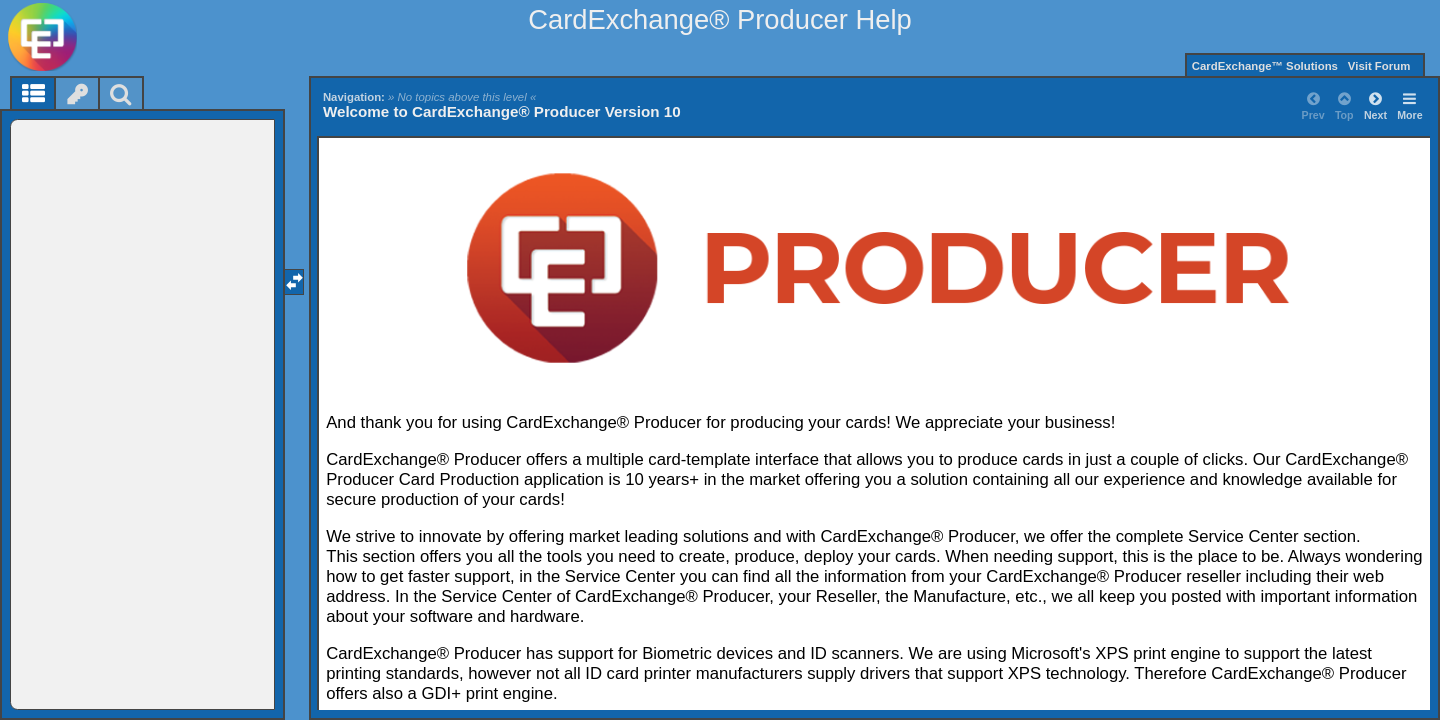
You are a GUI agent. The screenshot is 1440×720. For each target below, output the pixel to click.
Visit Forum (1379, 66)
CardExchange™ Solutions (1265, 66)
